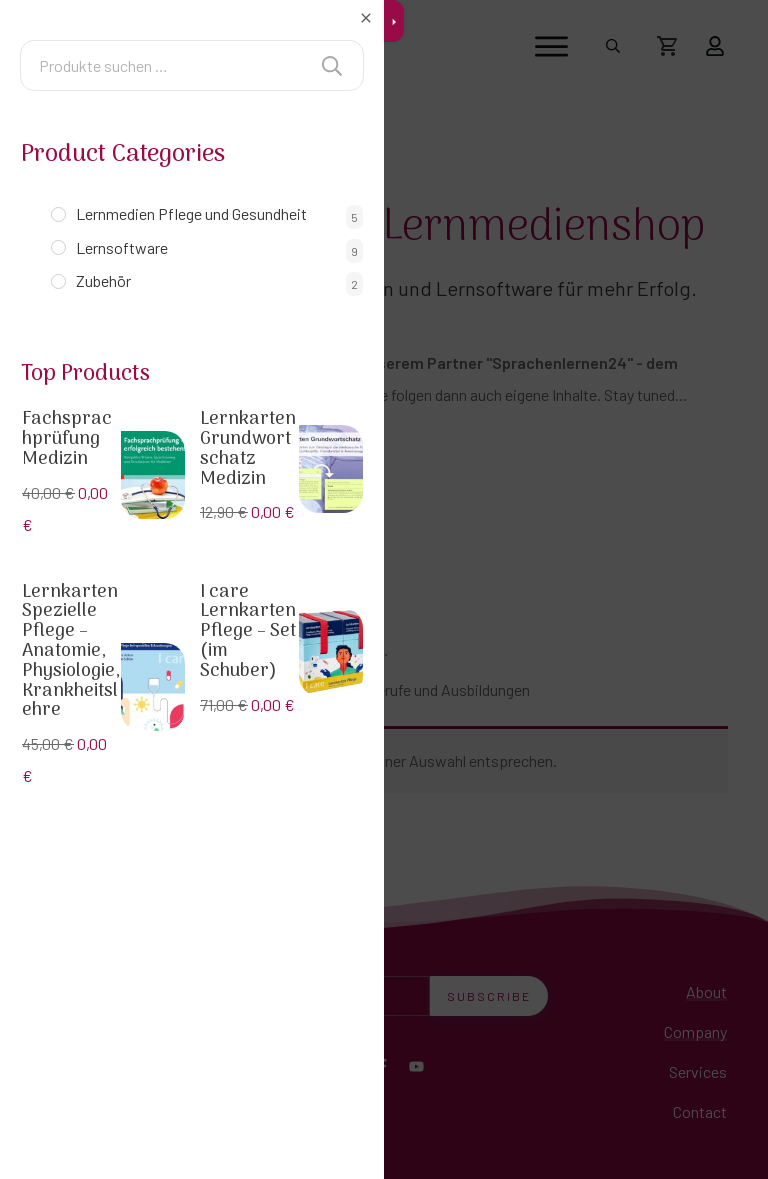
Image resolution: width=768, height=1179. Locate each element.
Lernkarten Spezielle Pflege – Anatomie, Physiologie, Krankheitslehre (71, 652)
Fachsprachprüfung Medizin (67, 439)
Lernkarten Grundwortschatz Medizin (248, 449)
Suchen (332, 65)
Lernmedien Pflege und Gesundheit (191, 213)
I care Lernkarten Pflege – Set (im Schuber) (248, 632)
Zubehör (103, 280)
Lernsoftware (122, 247)
